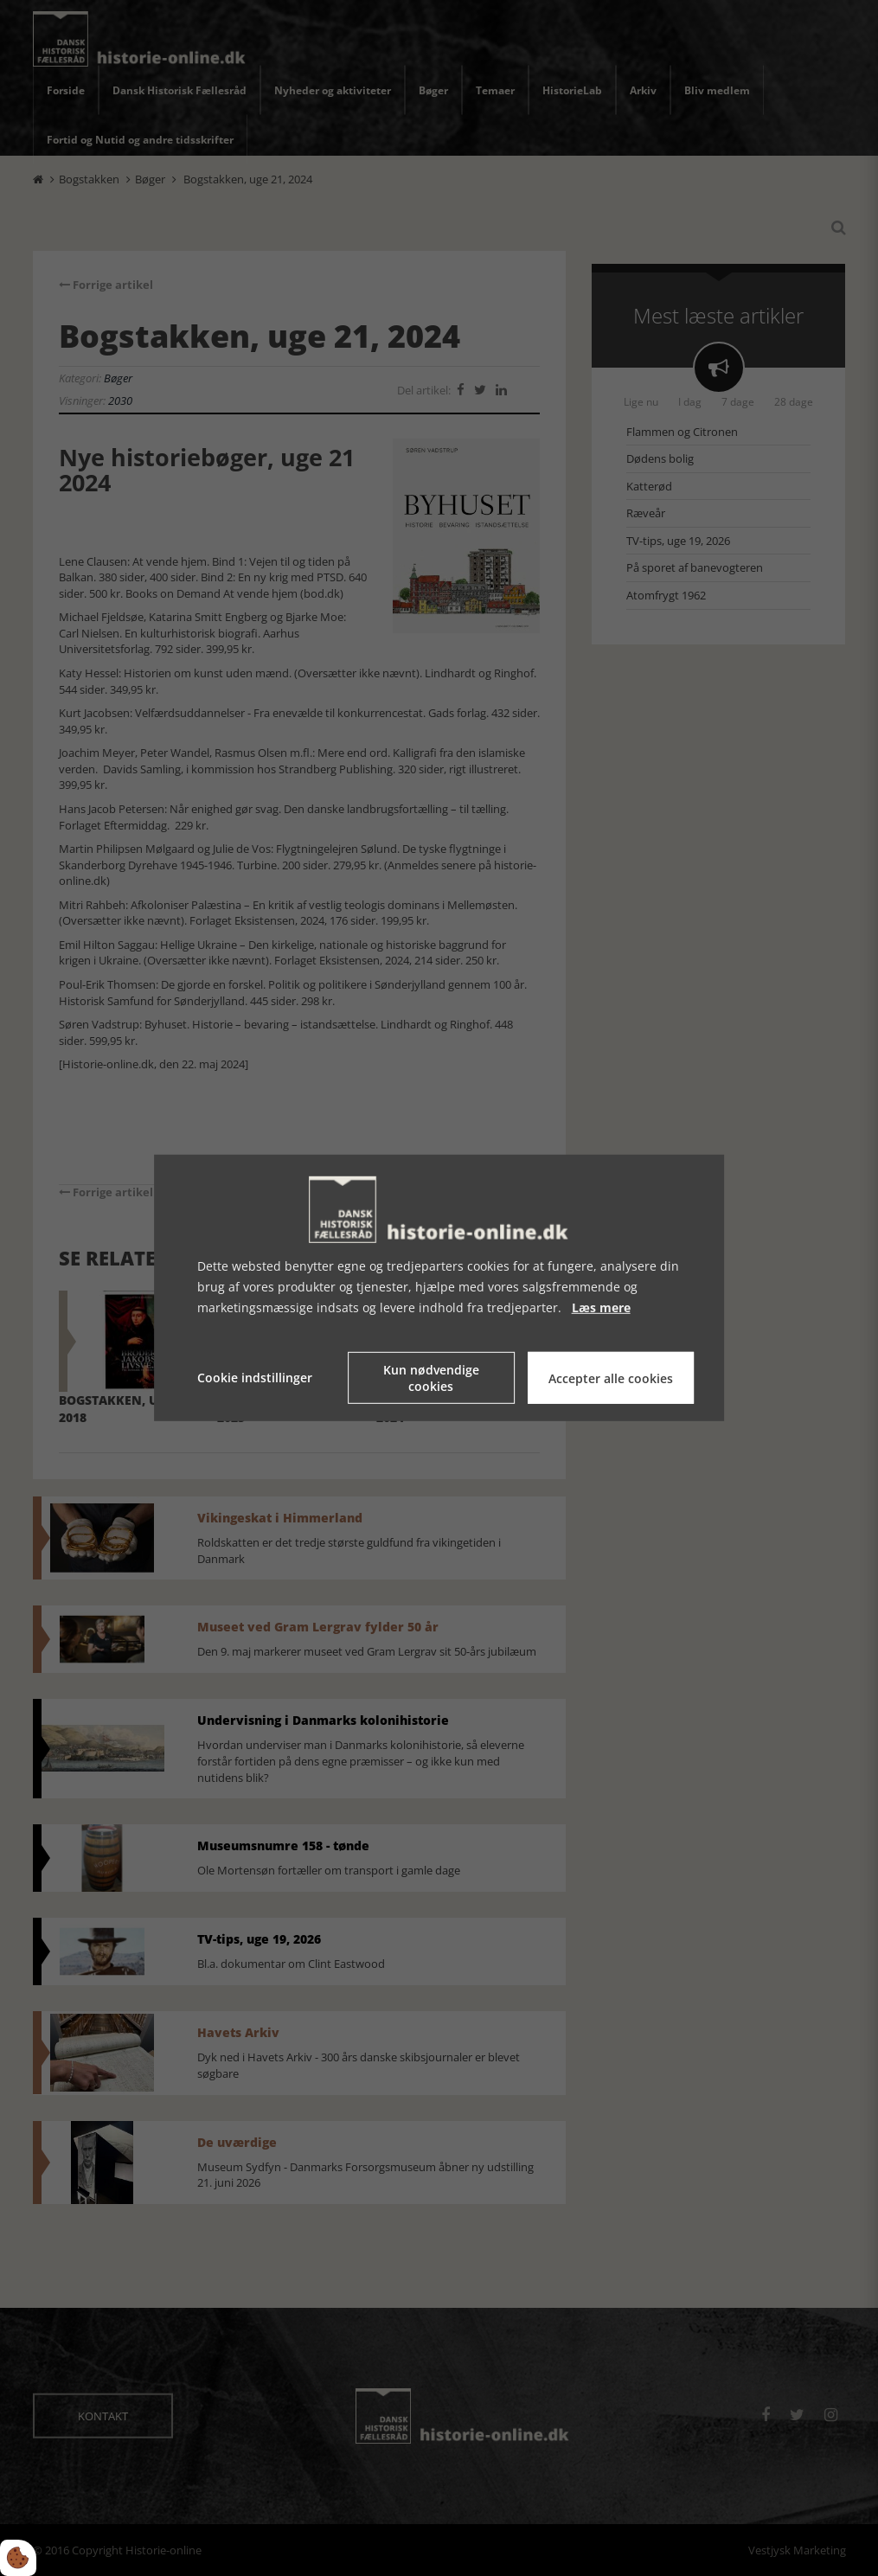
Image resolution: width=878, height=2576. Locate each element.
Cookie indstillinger (254, 1377)
